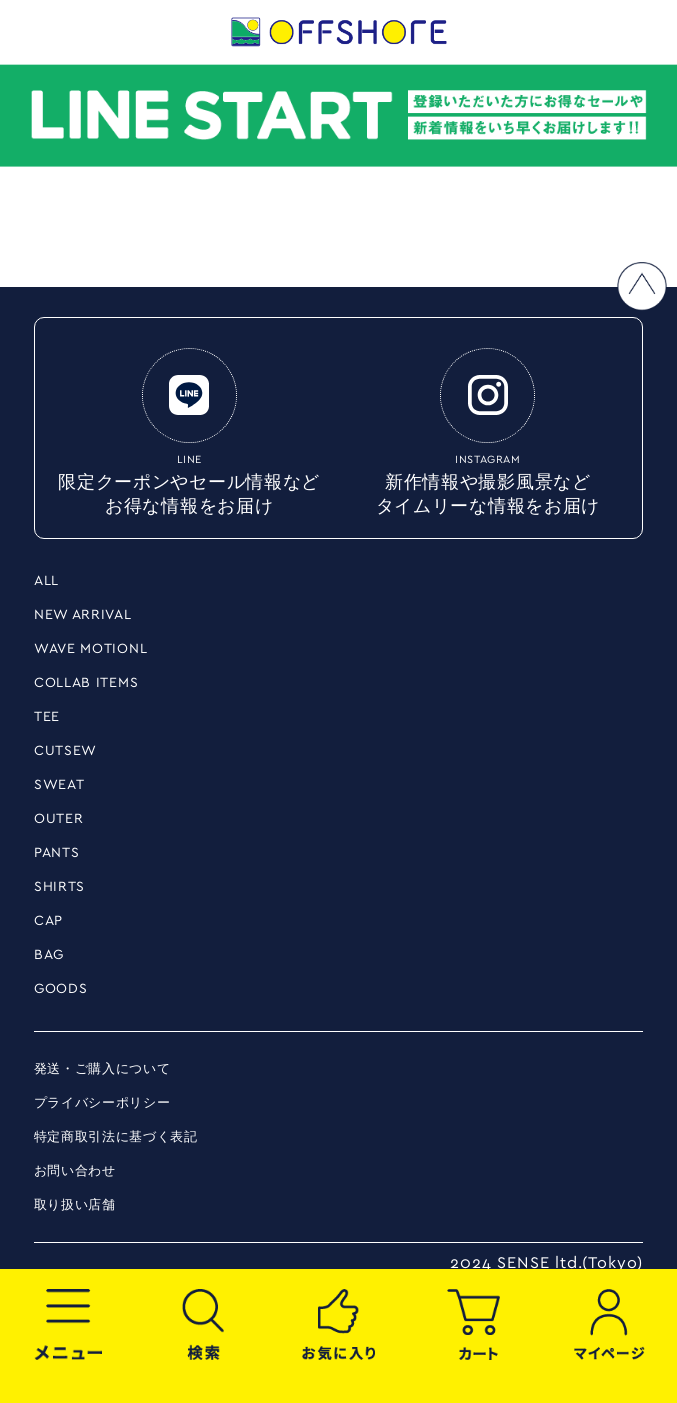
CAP (48, 921)
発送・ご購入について (102, 1069)
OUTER (59, 819)
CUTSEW (65, 751)
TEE (47, 717)
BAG (49, 955)
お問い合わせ (75, 1171)
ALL (46, 581)
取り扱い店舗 (75, 1205)
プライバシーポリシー (102, 1103)
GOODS (61, 989)
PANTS (57, 853)
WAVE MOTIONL (90, 649)
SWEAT (59, 785)
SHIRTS (59, 887)
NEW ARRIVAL (83, 615)
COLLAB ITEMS (86, 683)
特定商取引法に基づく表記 (116, 1137)
